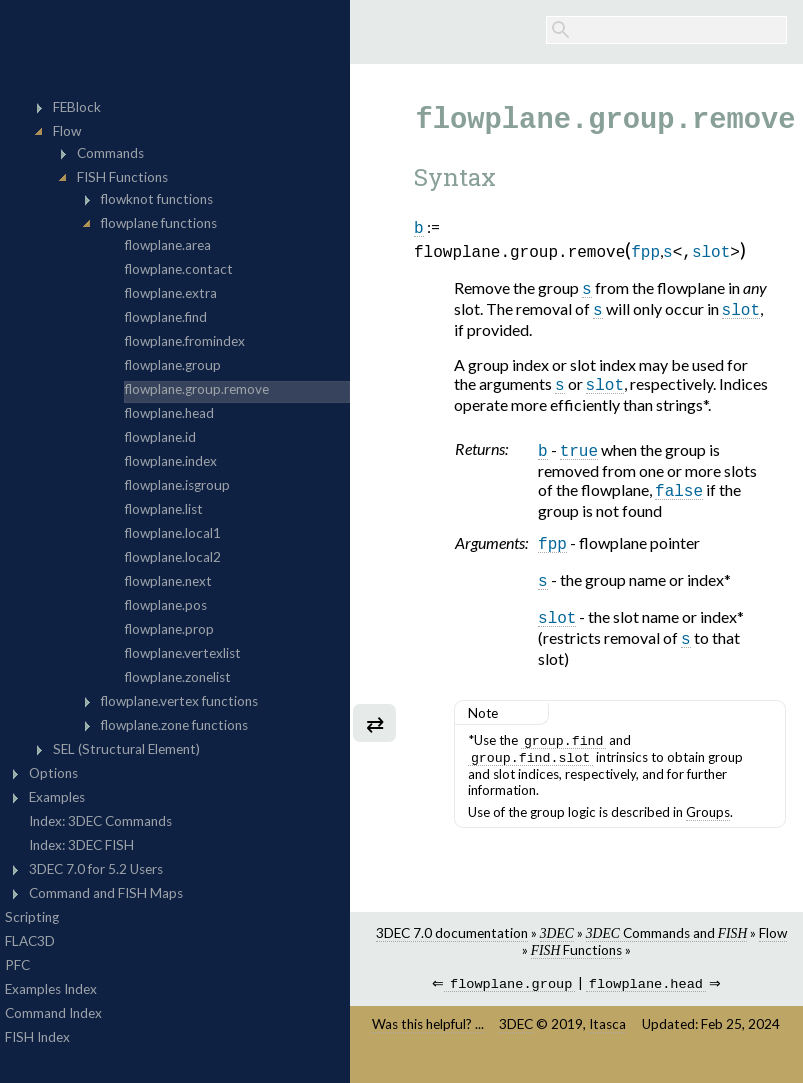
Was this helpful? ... (428, 1044)
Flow (773, 951)
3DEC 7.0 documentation (452, 951)
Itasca (607, 1044)
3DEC (516, 1044)
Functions (576, 968)
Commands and (666, 951)
